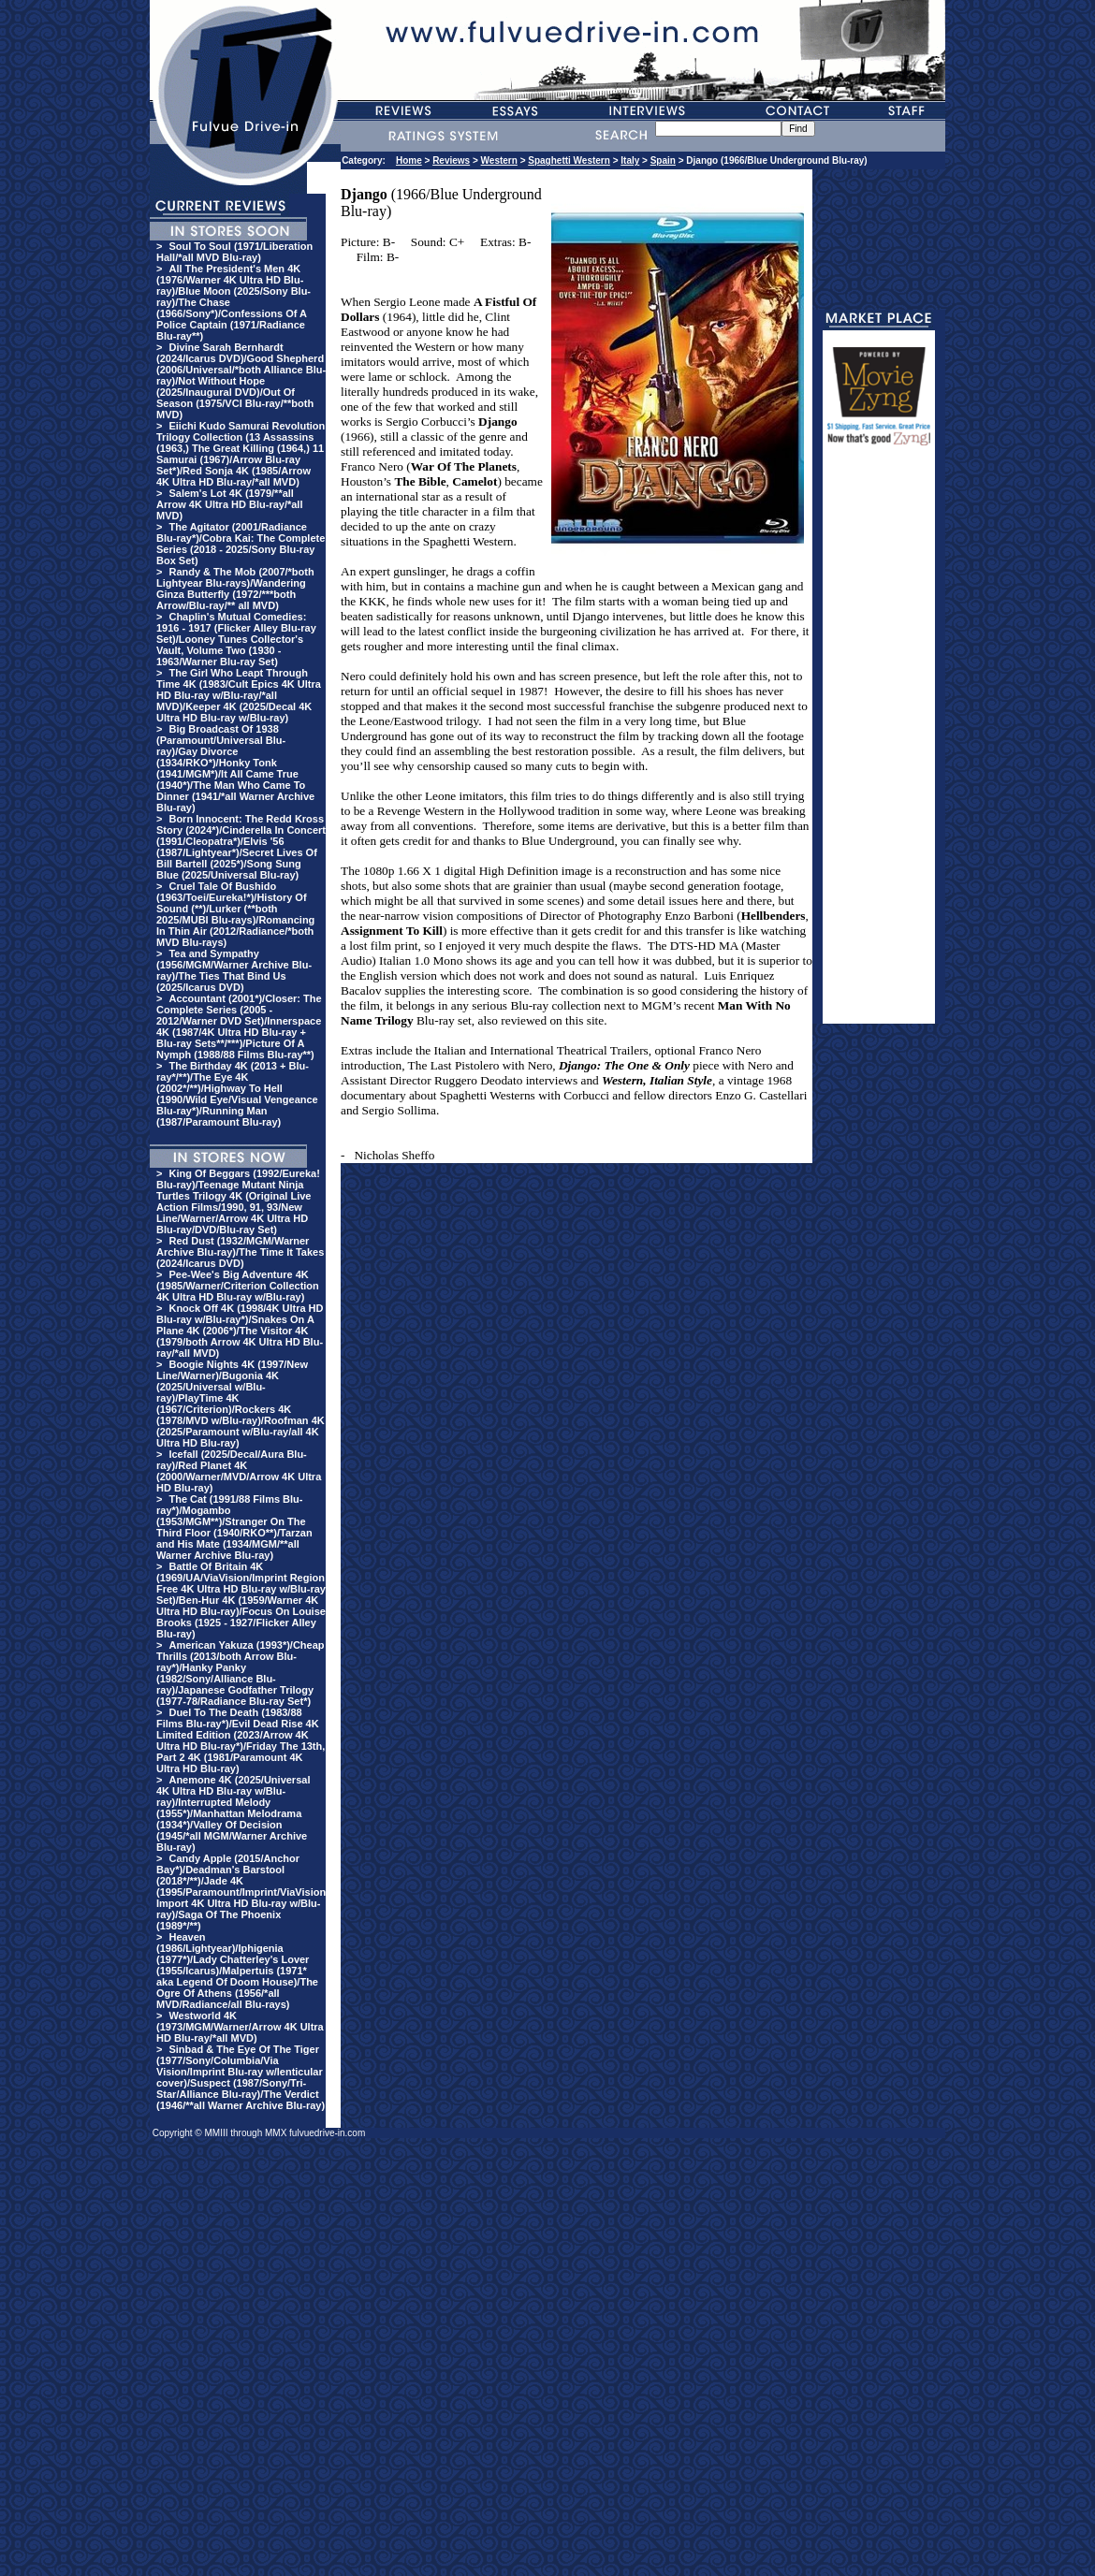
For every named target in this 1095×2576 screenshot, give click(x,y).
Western (499, 160)
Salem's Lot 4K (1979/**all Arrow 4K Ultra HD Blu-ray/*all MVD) (229, 504)
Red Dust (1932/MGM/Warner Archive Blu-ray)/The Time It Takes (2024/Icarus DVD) (240, 1252)
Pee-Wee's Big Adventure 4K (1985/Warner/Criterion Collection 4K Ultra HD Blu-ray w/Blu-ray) (237, 1286)
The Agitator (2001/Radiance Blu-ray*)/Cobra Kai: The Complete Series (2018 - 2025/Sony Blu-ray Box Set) (240, 543)
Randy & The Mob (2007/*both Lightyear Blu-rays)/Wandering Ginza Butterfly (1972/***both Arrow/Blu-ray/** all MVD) (235, 588)
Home (409, 160)
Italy (629, 160)
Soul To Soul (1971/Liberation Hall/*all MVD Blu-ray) (234, 251)
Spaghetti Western (569, 160)
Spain (663, 160)
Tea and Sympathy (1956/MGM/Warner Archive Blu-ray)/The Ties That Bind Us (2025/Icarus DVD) (234, 970)
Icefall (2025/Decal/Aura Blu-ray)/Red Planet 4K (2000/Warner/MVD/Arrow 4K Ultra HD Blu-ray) (238, 1470)
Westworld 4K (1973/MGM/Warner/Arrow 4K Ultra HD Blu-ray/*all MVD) (240, 2027)
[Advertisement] (879, 743)
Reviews (451, 160)
